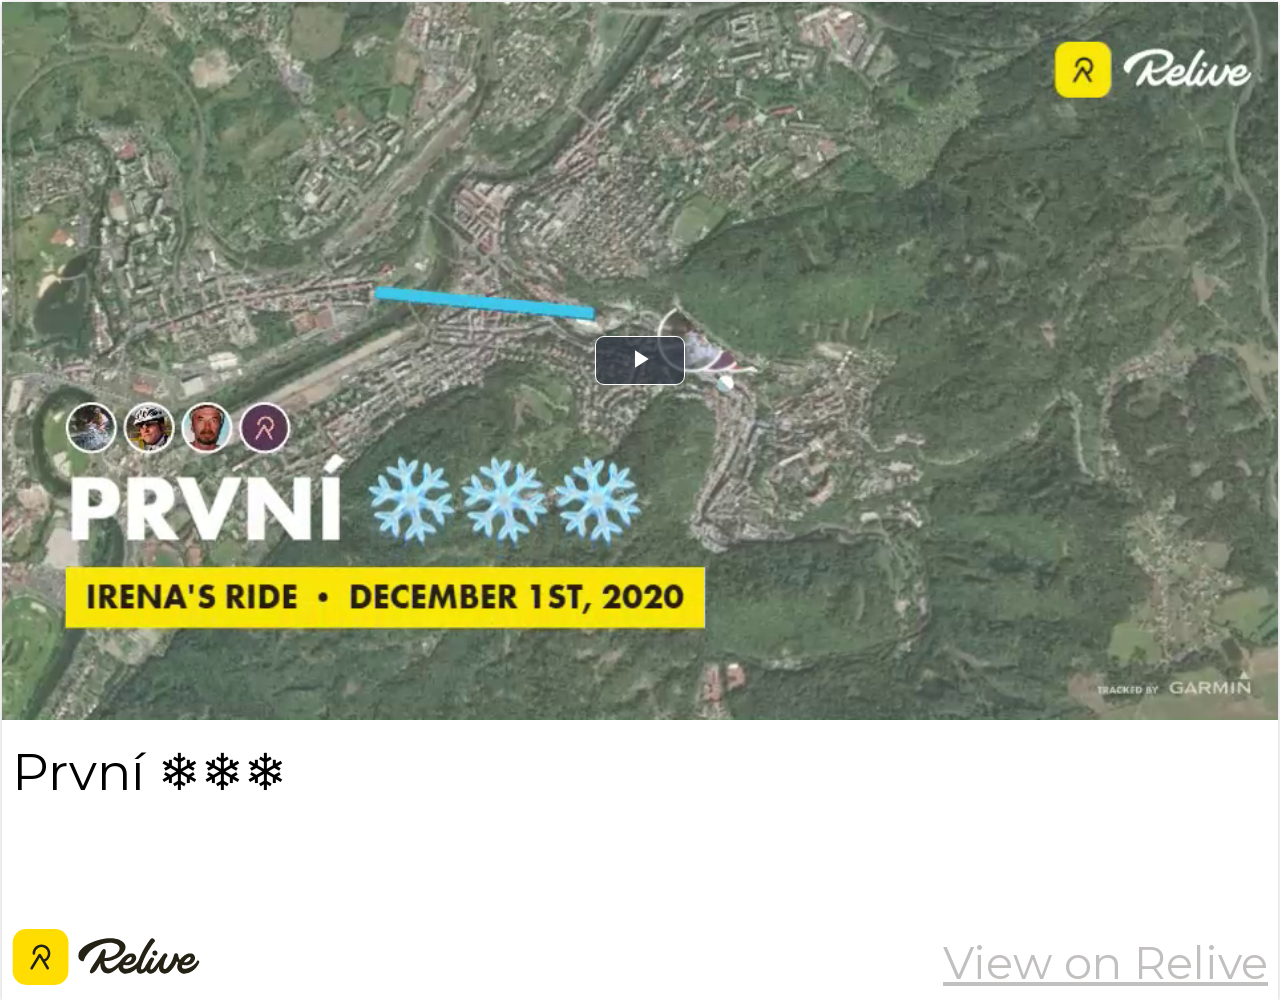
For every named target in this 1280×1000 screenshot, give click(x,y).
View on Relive (1105, 963)
